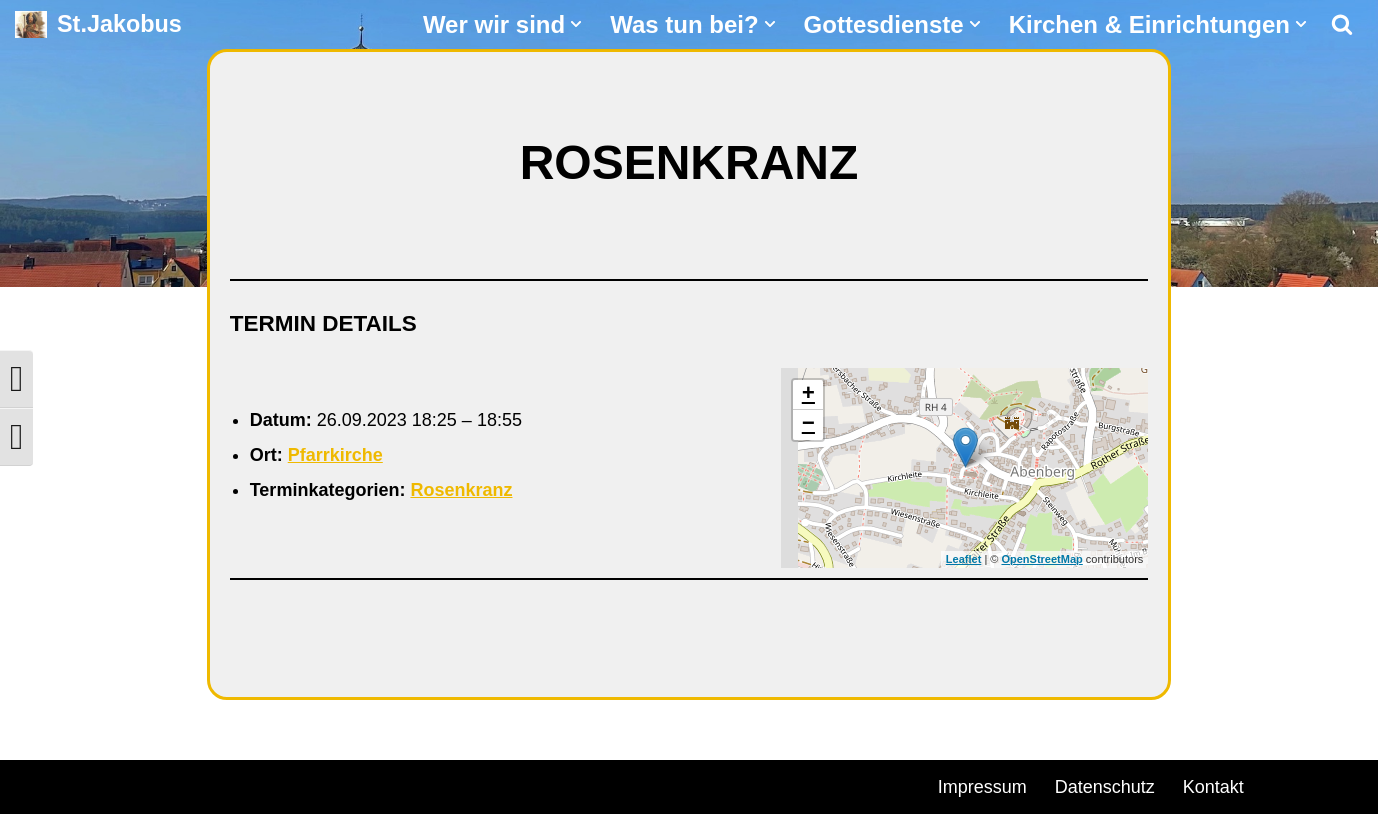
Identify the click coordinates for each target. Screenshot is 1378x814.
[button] (576, 24)
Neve (36, 784)
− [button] (808, 425)
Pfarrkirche (335, 455)
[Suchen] (1342, 24)
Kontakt (1213, 787)
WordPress (242, 784)
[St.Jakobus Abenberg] (98, 24)
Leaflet (963, 559)
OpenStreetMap (1041, 559)
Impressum (982, 787)
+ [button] (808, 395)
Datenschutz (1105, 787)
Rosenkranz (461, 490)
